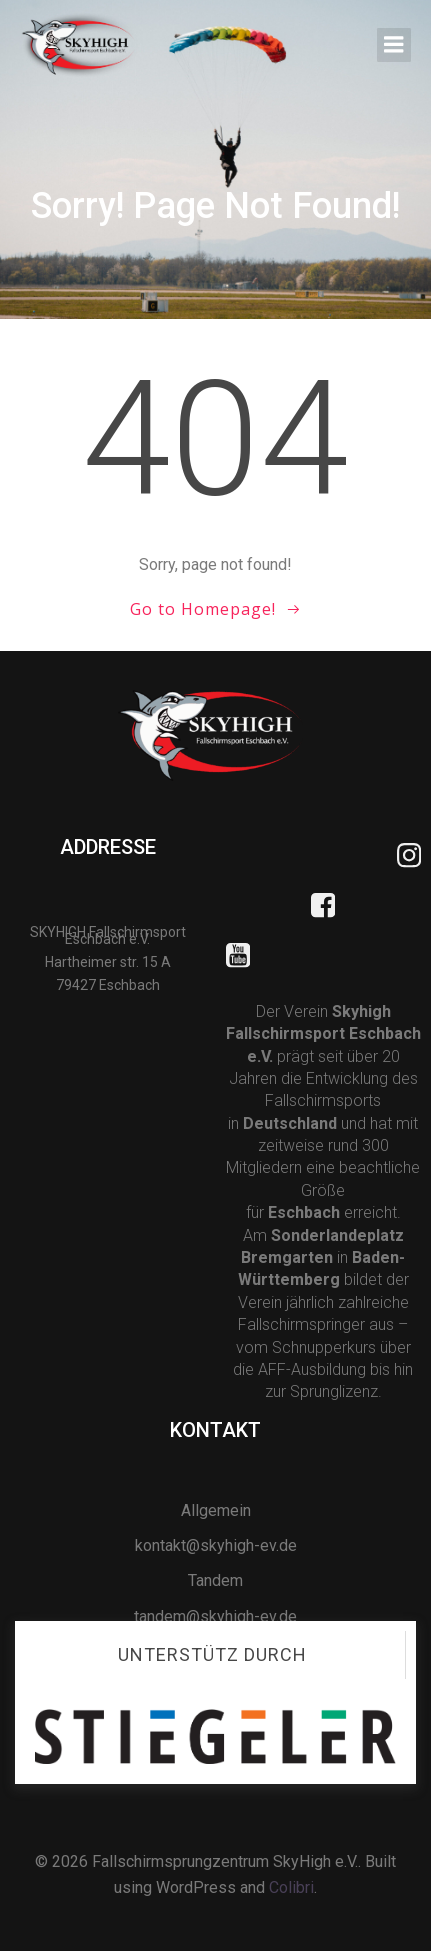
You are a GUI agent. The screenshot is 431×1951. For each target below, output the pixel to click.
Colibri (291, 1887)
